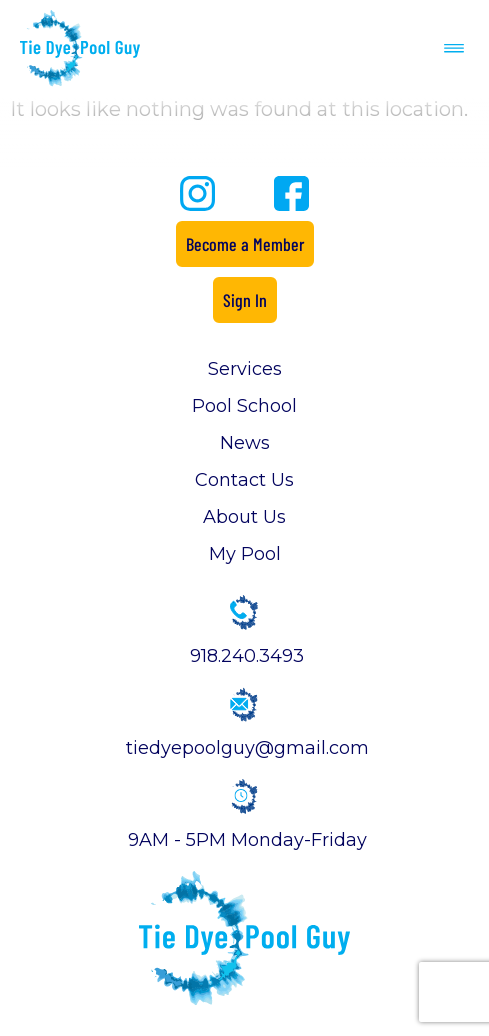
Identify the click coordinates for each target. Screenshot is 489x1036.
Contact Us (244, 480)
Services (245, 369)
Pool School (244, 406)
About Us (244, 517)
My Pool (245, 554)
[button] (454, 48)
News (245, 443)
